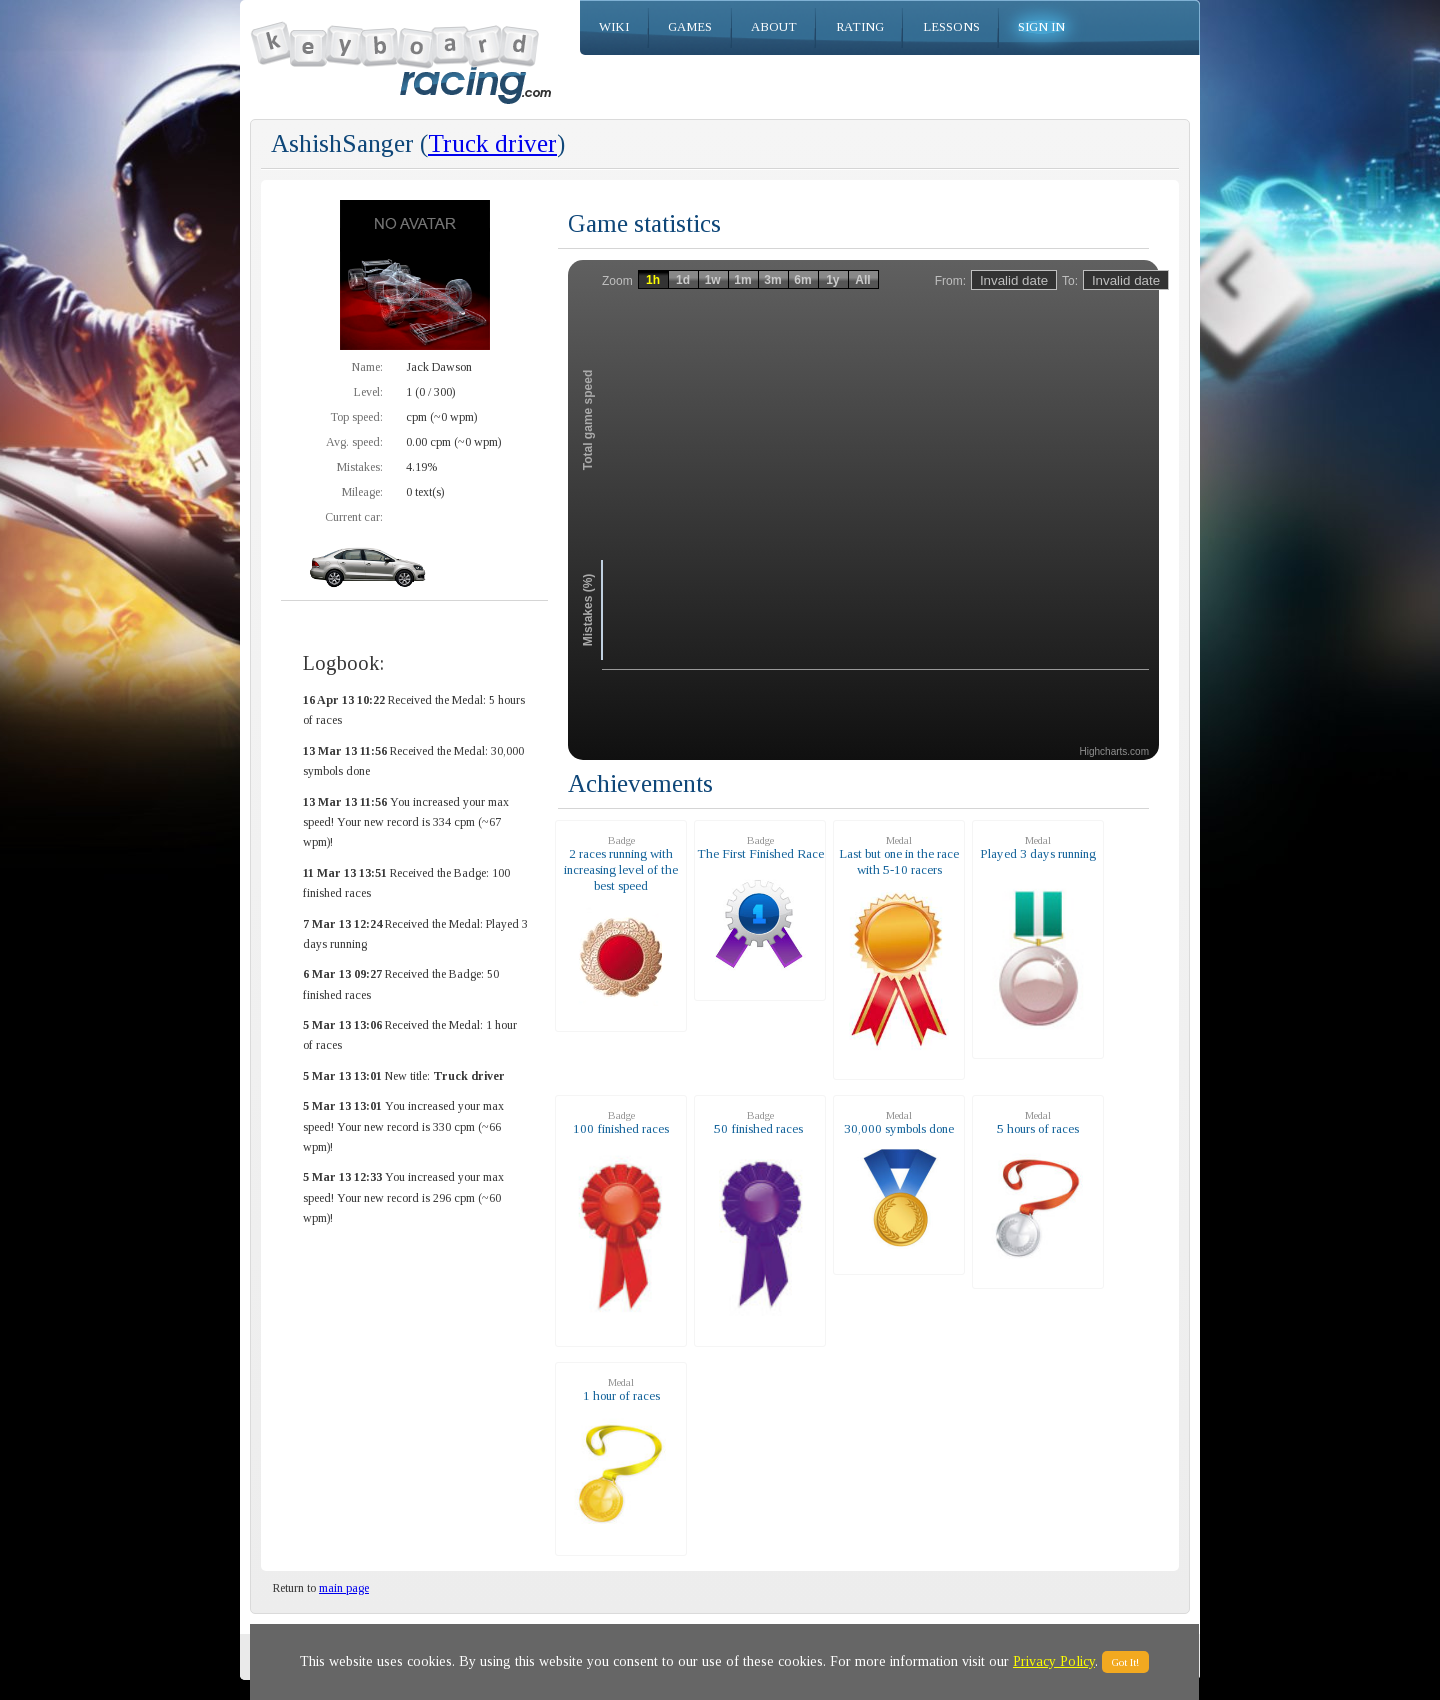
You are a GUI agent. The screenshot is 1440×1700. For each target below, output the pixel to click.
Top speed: (356, 417)
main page (344, 1588)
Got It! (1125, 1662)
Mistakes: (360, 467)
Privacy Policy (1054, 1661)
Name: (367, 367)
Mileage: (362, 492)
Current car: (354, 517)
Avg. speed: (354, 442)
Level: (368, 392)
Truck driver (492, 143)
